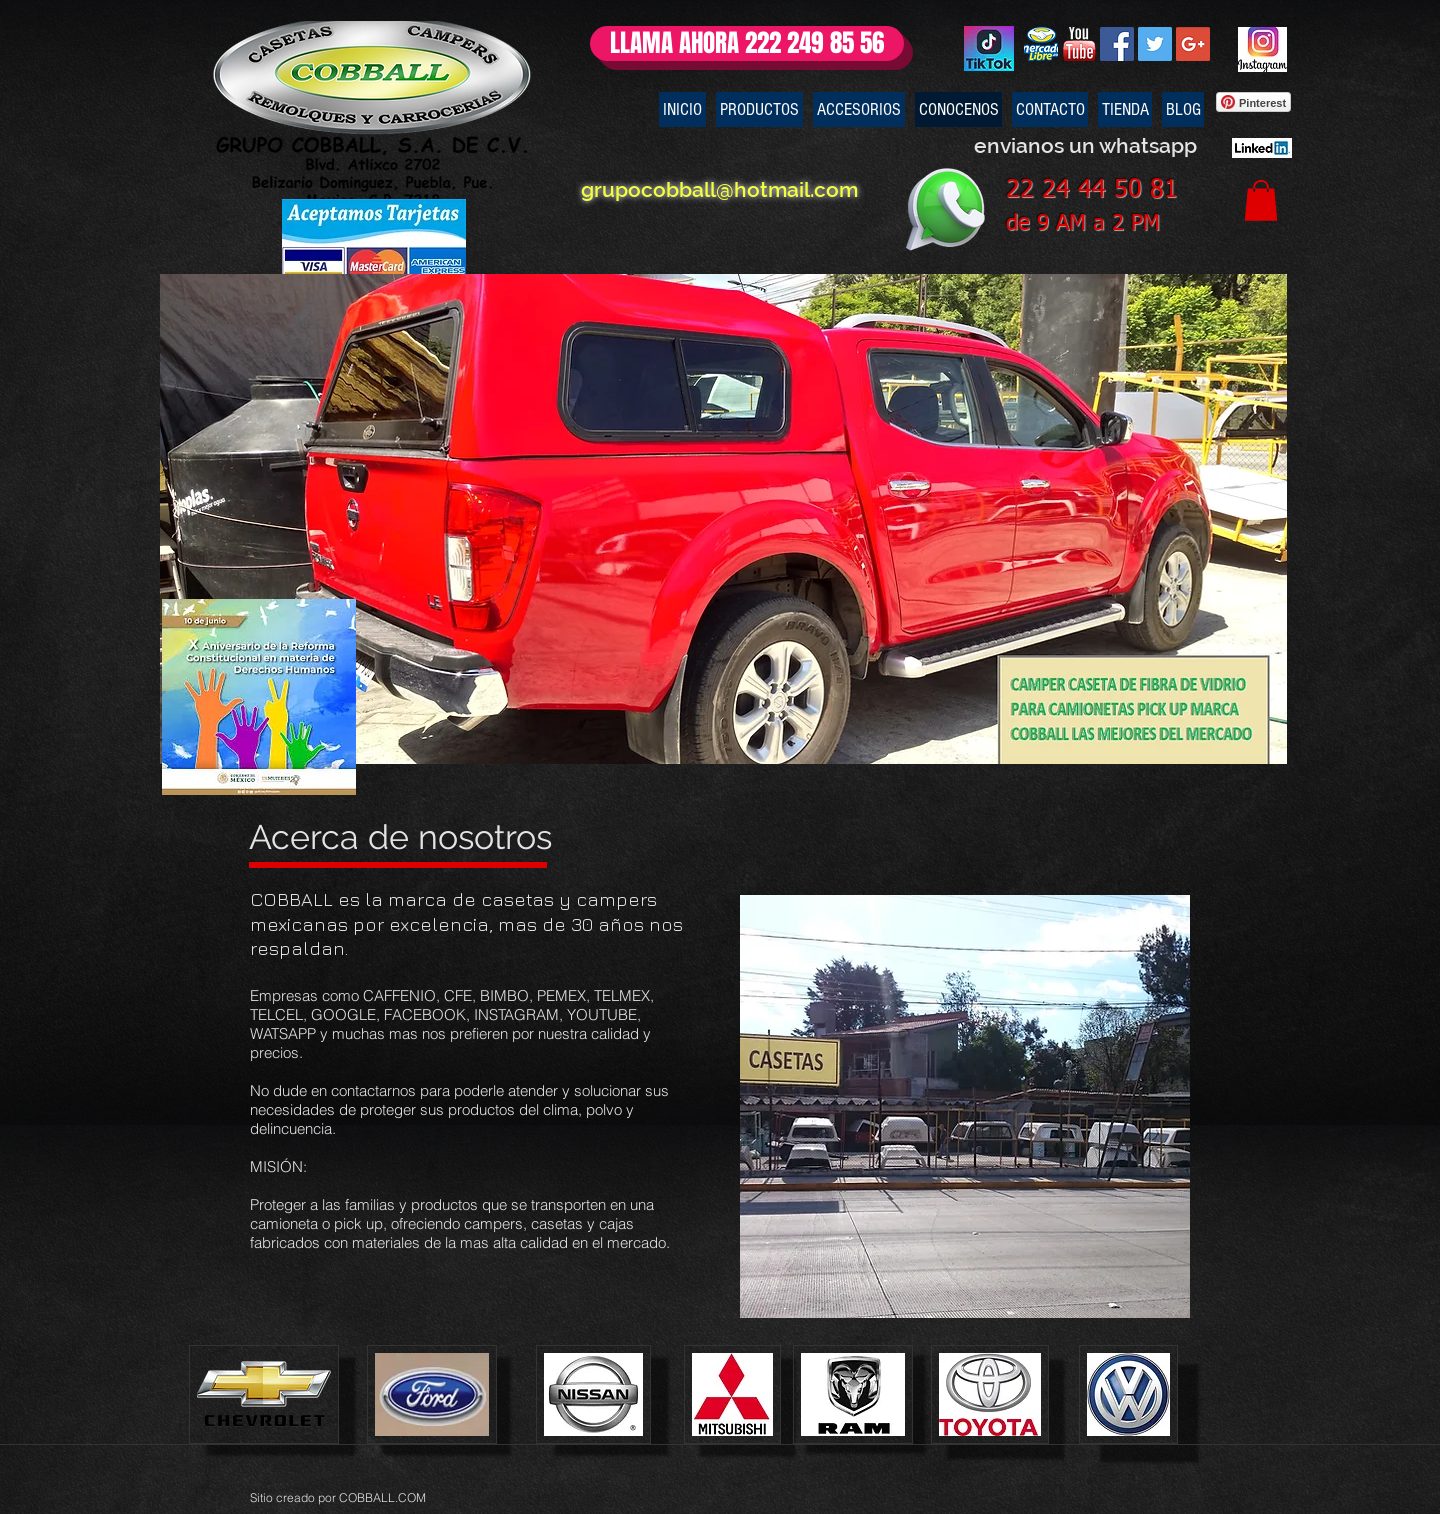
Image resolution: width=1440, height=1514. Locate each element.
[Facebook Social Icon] (1117, 44)
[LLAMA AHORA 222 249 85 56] (747, 43)
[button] (1261, 200)
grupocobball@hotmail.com (707, 189)
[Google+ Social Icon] (1193, 44)
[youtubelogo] (1079, 44)
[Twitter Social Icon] (1155, 44)
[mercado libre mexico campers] (1041, 44)
